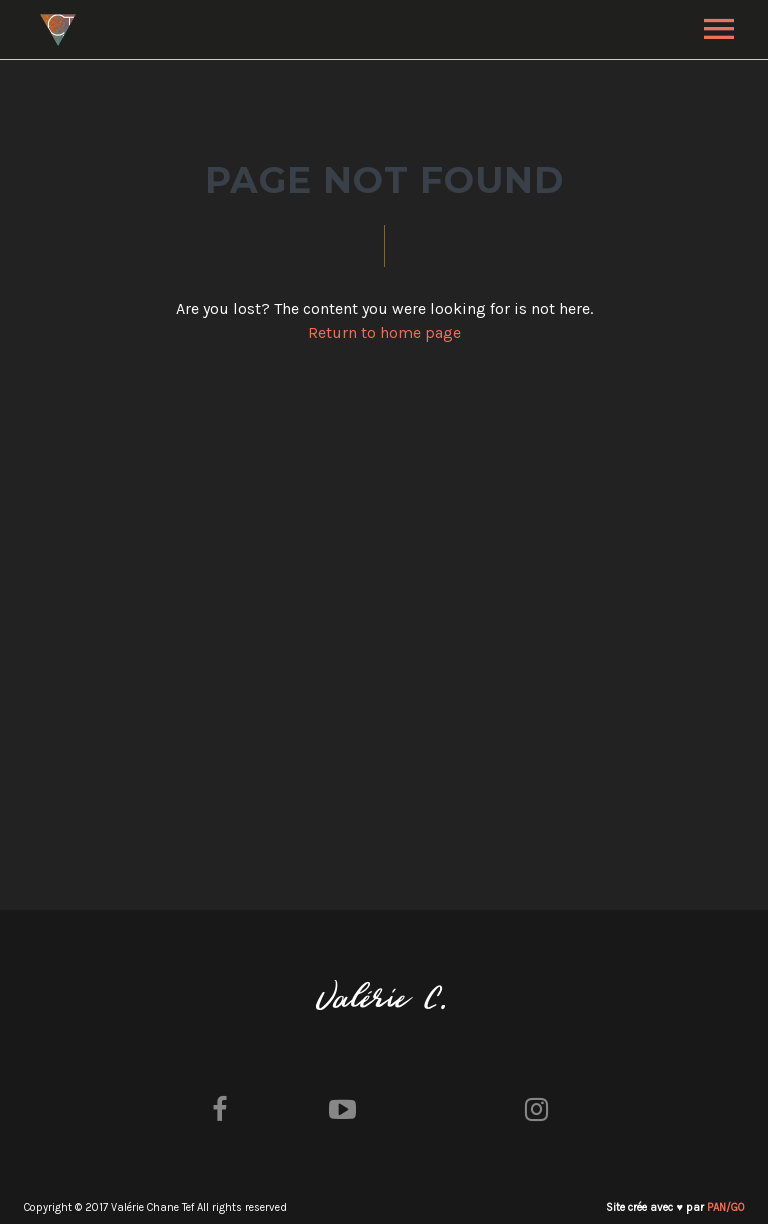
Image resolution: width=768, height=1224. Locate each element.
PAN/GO (725, 1207)
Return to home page (384, 332)
